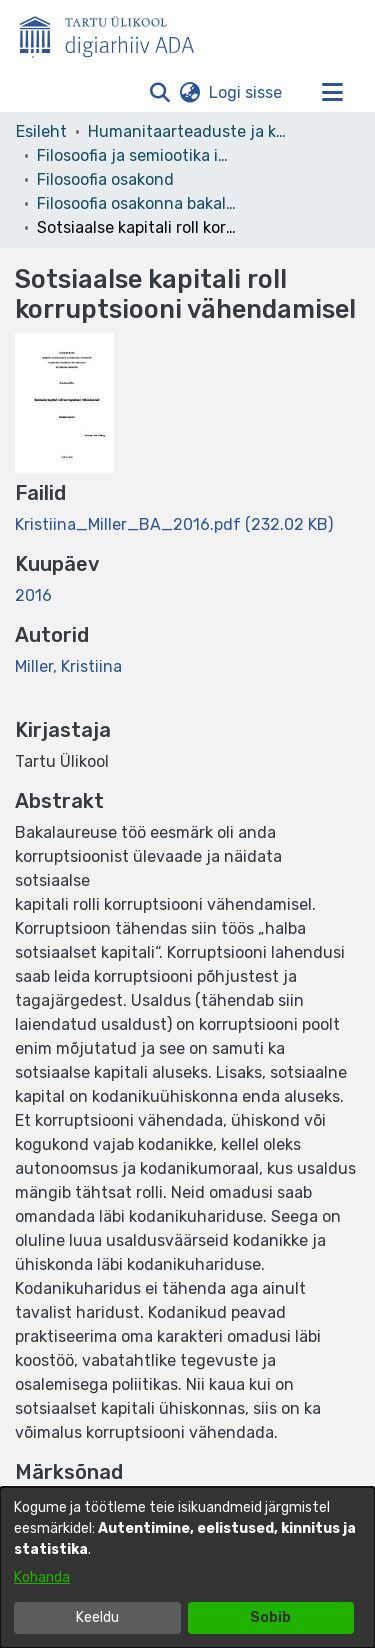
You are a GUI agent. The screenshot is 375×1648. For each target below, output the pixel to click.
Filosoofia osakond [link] (105, 179)
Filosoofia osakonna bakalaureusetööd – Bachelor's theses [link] (137, 203)
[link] (174, 524)
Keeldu (97, 1617)
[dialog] (187, 1567)
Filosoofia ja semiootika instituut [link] (137, 155)
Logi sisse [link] (246, 92)
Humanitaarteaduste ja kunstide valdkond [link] (188, 131)
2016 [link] (33, 595)
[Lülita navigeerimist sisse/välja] (332, 93)
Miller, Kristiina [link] (68, 666)
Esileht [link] (41, 131)
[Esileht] (115, 33)
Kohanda (42, 1577)
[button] (159, 93)
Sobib (270, 1617)
